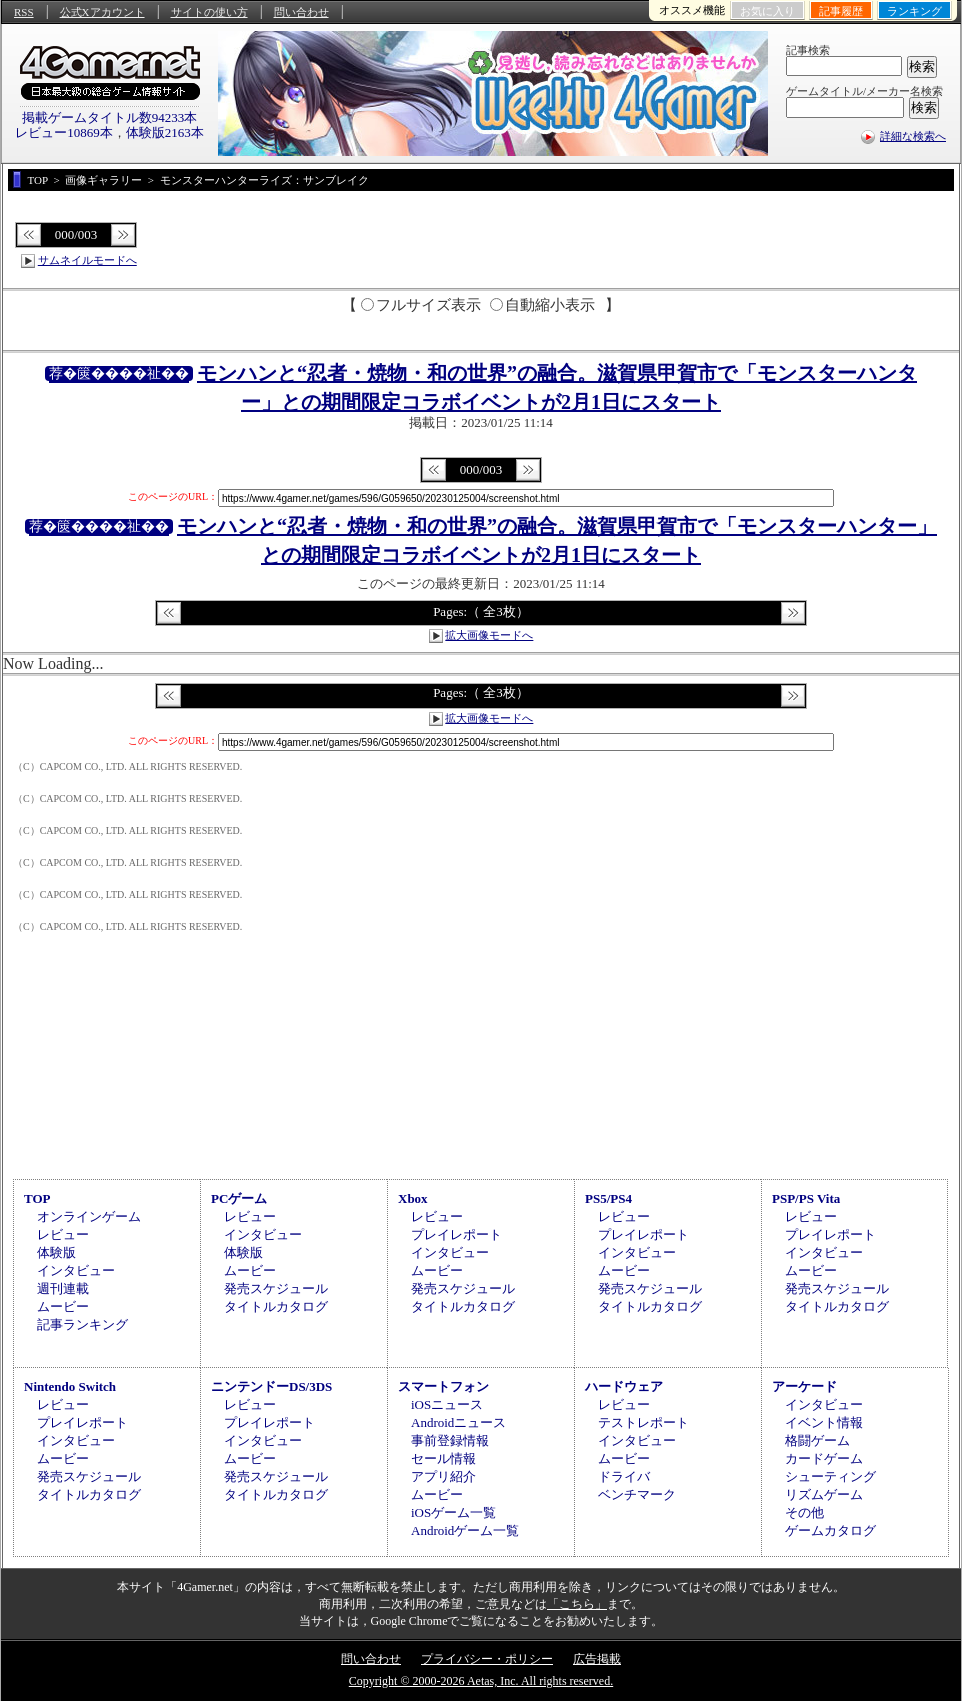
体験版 (56, 1252)
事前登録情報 (450, 1440)
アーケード (804, 1386)
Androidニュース (458, 1422)
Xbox (413, 1198)
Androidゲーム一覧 (465, 1530)
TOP (37, 1198)
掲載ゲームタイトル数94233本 (110, 117)
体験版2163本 (165, 132)
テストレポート (643, 1422)
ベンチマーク (637, 1494)
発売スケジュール (276, 1288)
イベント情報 (824, 1422)
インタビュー (76, 1270)
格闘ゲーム (817, 1440)
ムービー (63, 1306)
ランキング (914, 11)
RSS (24, 12)
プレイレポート (456, 1234)
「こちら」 (577, 1604)
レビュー (63, 1234)
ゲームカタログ (830, 1530)
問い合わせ (301, 12)
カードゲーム (824, 1458)
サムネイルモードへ (87, 260)
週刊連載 (63, 1288)
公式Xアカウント (102, 12)
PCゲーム (239, 1198)
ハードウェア (624, 1386)
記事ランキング (82, 1324)
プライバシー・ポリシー (487, 1659)
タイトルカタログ (276, 1306)
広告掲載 (597, 1659)
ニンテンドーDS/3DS (271, 1386)
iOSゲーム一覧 (453, 1512)
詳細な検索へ (913, 136)
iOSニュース (447, 1404)
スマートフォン (443, 1386)
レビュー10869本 (64, 132)
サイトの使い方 (209, 12)
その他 (804, 1512)
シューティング (830, 1476)
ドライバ (624, 1476)
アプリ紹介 (443, 1476)
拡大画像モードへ (489, 635)
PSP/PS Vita (806, 1198)
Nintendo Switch (70, 1386)
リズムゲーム (824, 1494)
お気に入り (767, 11)
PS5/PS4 (608, 1198)
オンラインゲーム (89, 1216)
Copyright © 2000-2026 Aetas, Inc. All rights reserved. (481, 1681)
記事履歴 (841, 11)
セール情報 (443, 1458)
